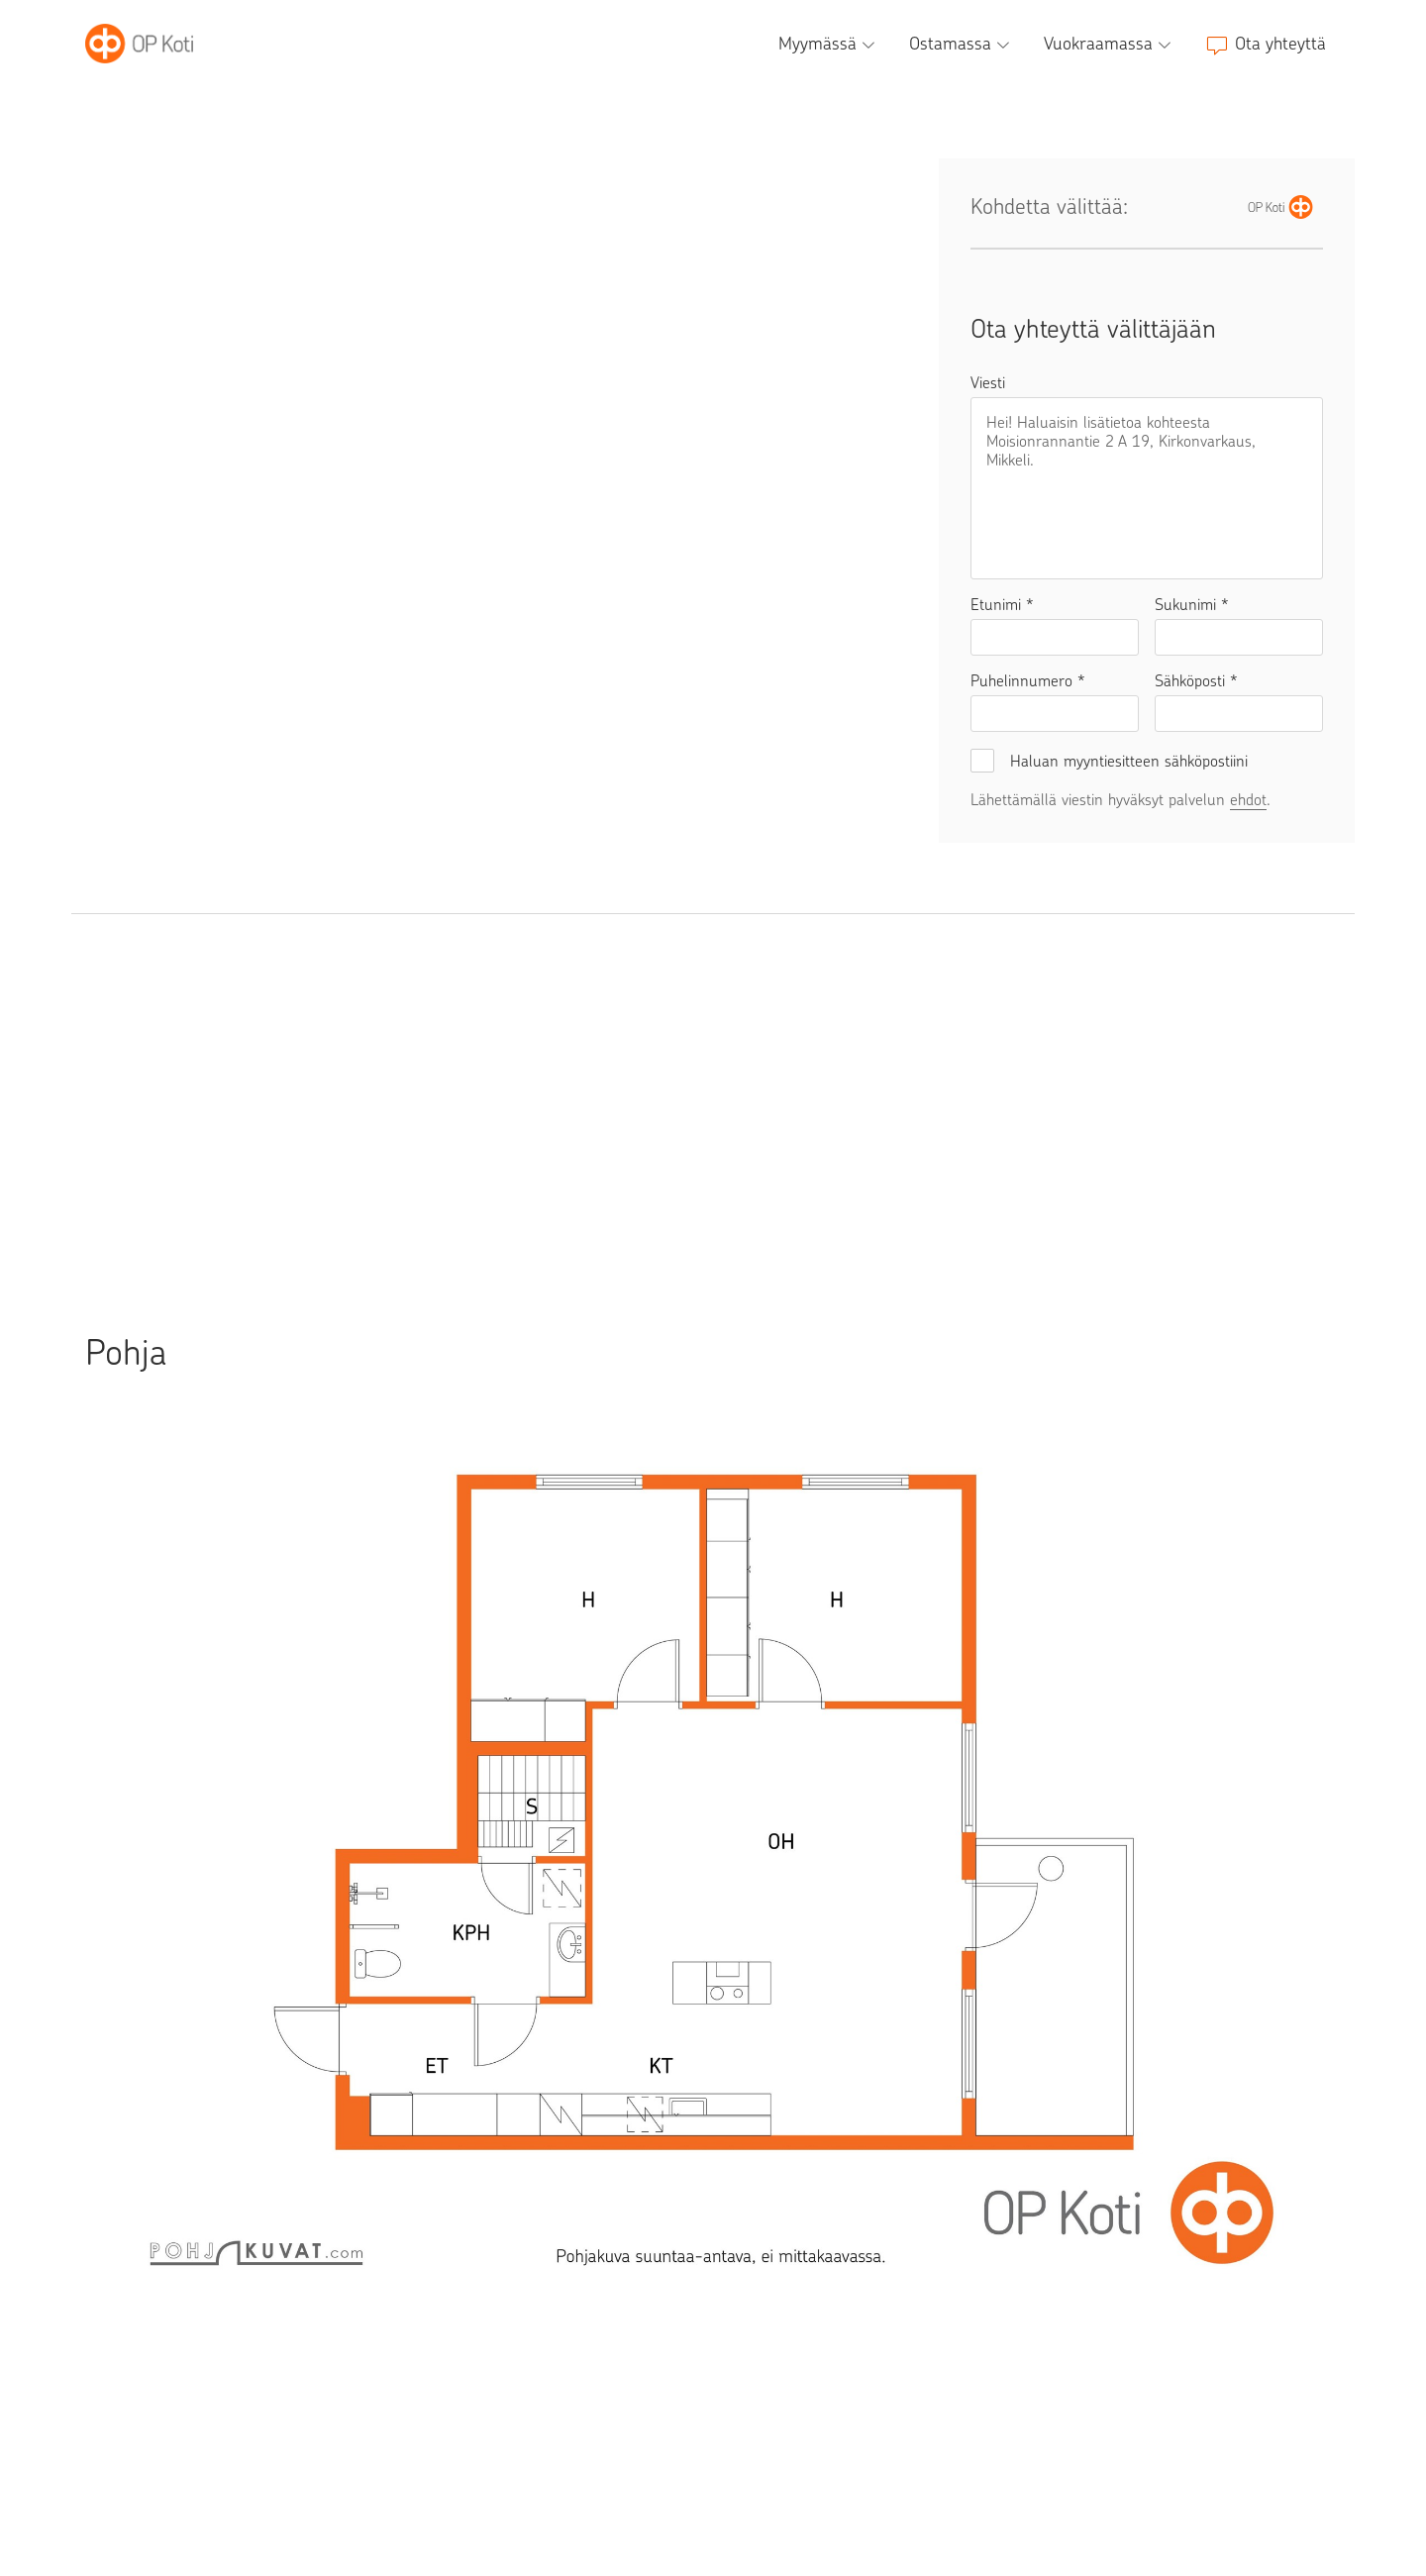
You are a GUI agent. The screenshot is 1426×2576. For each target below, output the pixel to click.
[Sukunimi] (1239, 637)
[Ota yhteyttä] (1265, 43)
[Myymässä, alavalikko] (829, 43)
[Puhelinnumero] (1054, 713)
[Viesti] (1146, 488)
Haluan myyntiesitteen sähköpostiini (1129, 761)
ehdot (1248, 799)
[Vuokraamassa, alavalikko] (1109, 43)
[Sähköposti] (1239, 713)
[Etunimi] (1054, 637)
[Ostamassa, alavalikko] (961, 43)
